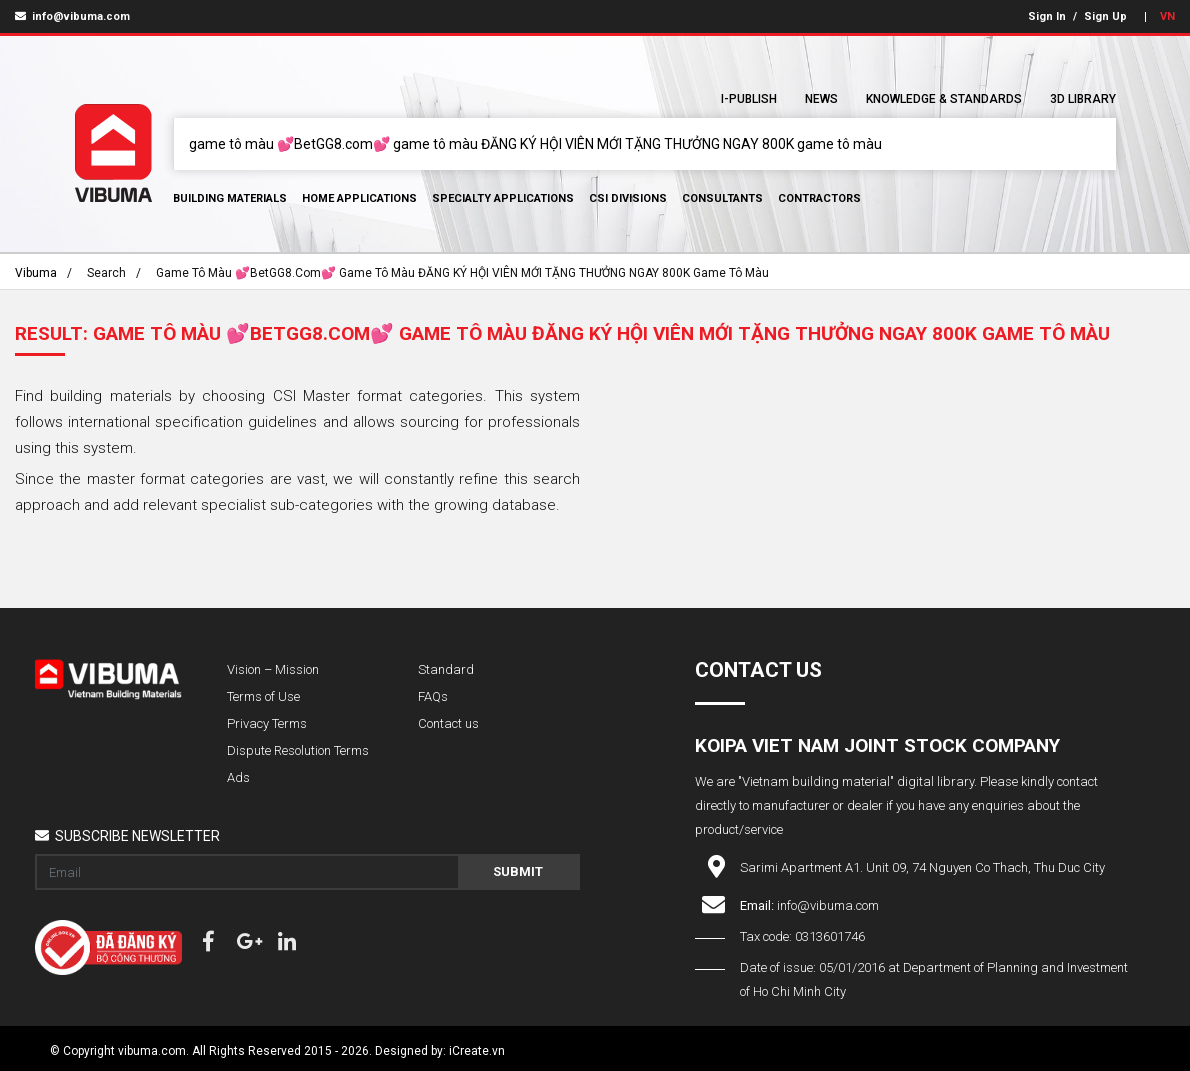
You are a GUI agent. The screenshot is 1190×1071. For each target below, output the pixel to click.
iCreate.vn (477, 1051)
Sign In (1047, 16)
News (821, 99)
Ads (238, 777)
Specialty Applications (503, 198)
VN (1167, 16)
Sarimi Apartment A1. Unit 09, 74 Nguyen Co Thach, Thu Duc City (922, 867)
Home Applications (359, 198)
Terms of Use (263, 696)
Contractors (819, 198)
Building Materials (230, 198)
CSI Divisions (628, 198)
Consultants (722, 198)
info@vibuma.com (72, 16)
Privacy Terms (267, 723)
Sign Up (1105, 16)
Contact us (448, 723)
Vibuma (36, 273)
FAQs (433, 696)
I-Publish (749, 99)
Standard (446, 669)
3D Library (1083, 99)
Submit (518, 871)
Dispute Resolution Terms (298, 750)
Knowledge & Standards (944, 99)
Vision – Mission (273, 669)
